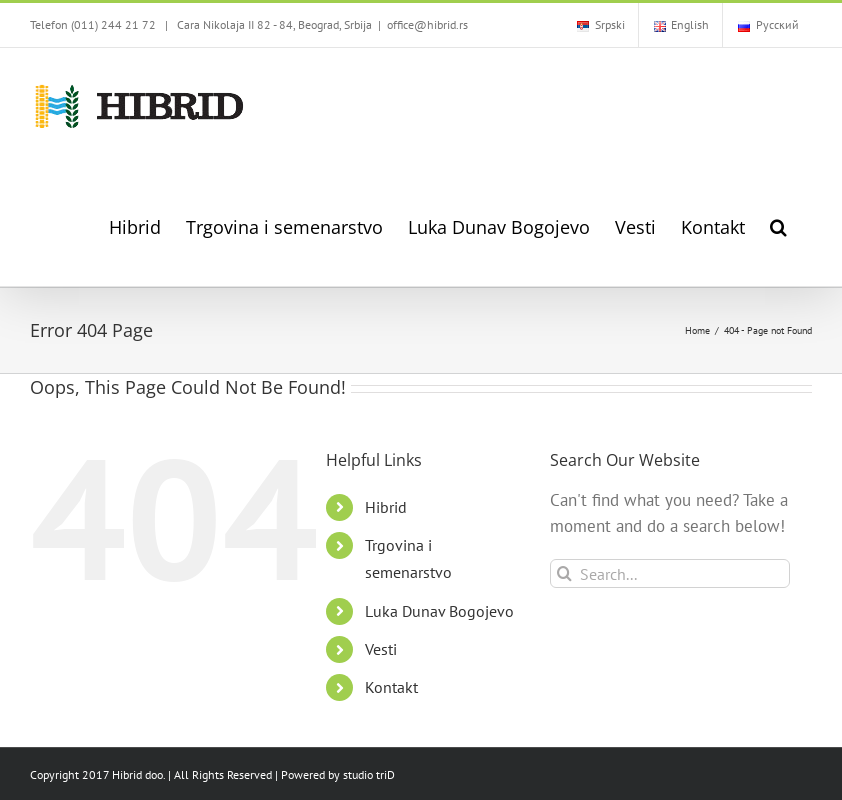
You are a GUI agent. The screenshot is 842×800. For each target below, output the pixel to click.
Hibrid (386, 507)
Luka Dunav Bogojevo (439, 611)
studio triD (369, 774)
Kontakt (391, 687)
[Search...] (670, 573)
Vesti (381, 649)
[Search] (564, 573)
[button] (778, 225)
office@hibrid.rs (427, 24)
